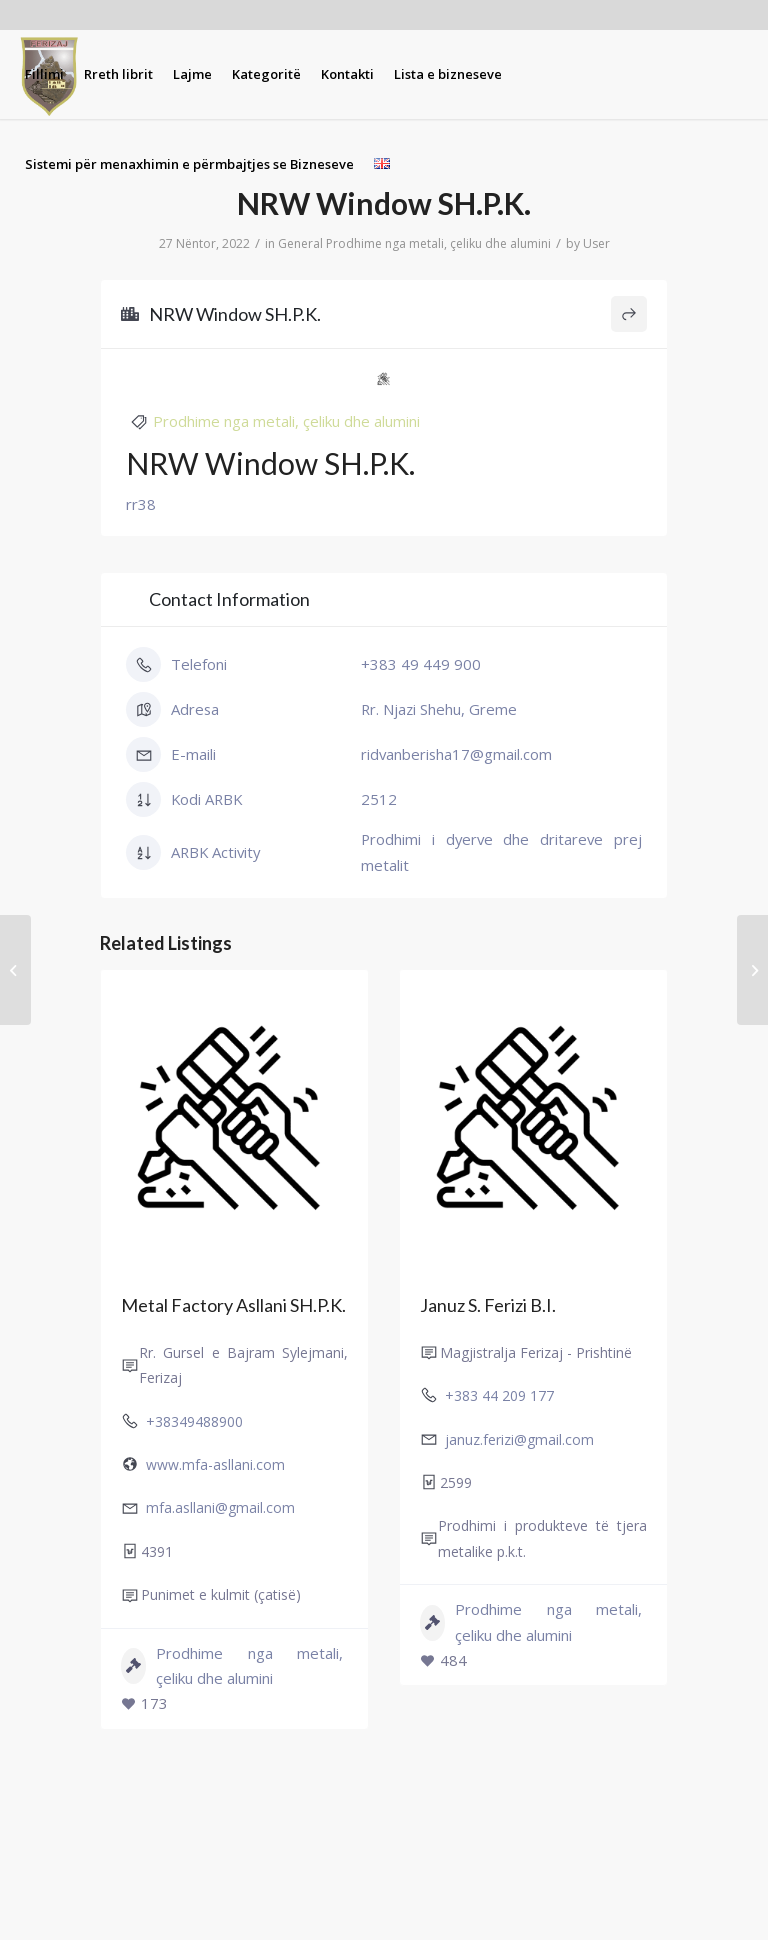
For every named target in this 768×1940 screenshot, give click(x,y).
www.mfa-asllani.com (215, 1464)
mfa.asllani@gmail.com (220, 1507)
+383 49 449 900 (421, 664)
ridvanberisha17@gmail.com (456, 754)
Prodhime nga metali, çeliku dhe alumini (438, 243)
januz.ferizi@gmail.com (519, 1438)
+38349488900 (194, 1420)
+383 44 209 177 (499, 1395)
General (300, 243)
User (596, 243)
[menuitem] (44, 74)
